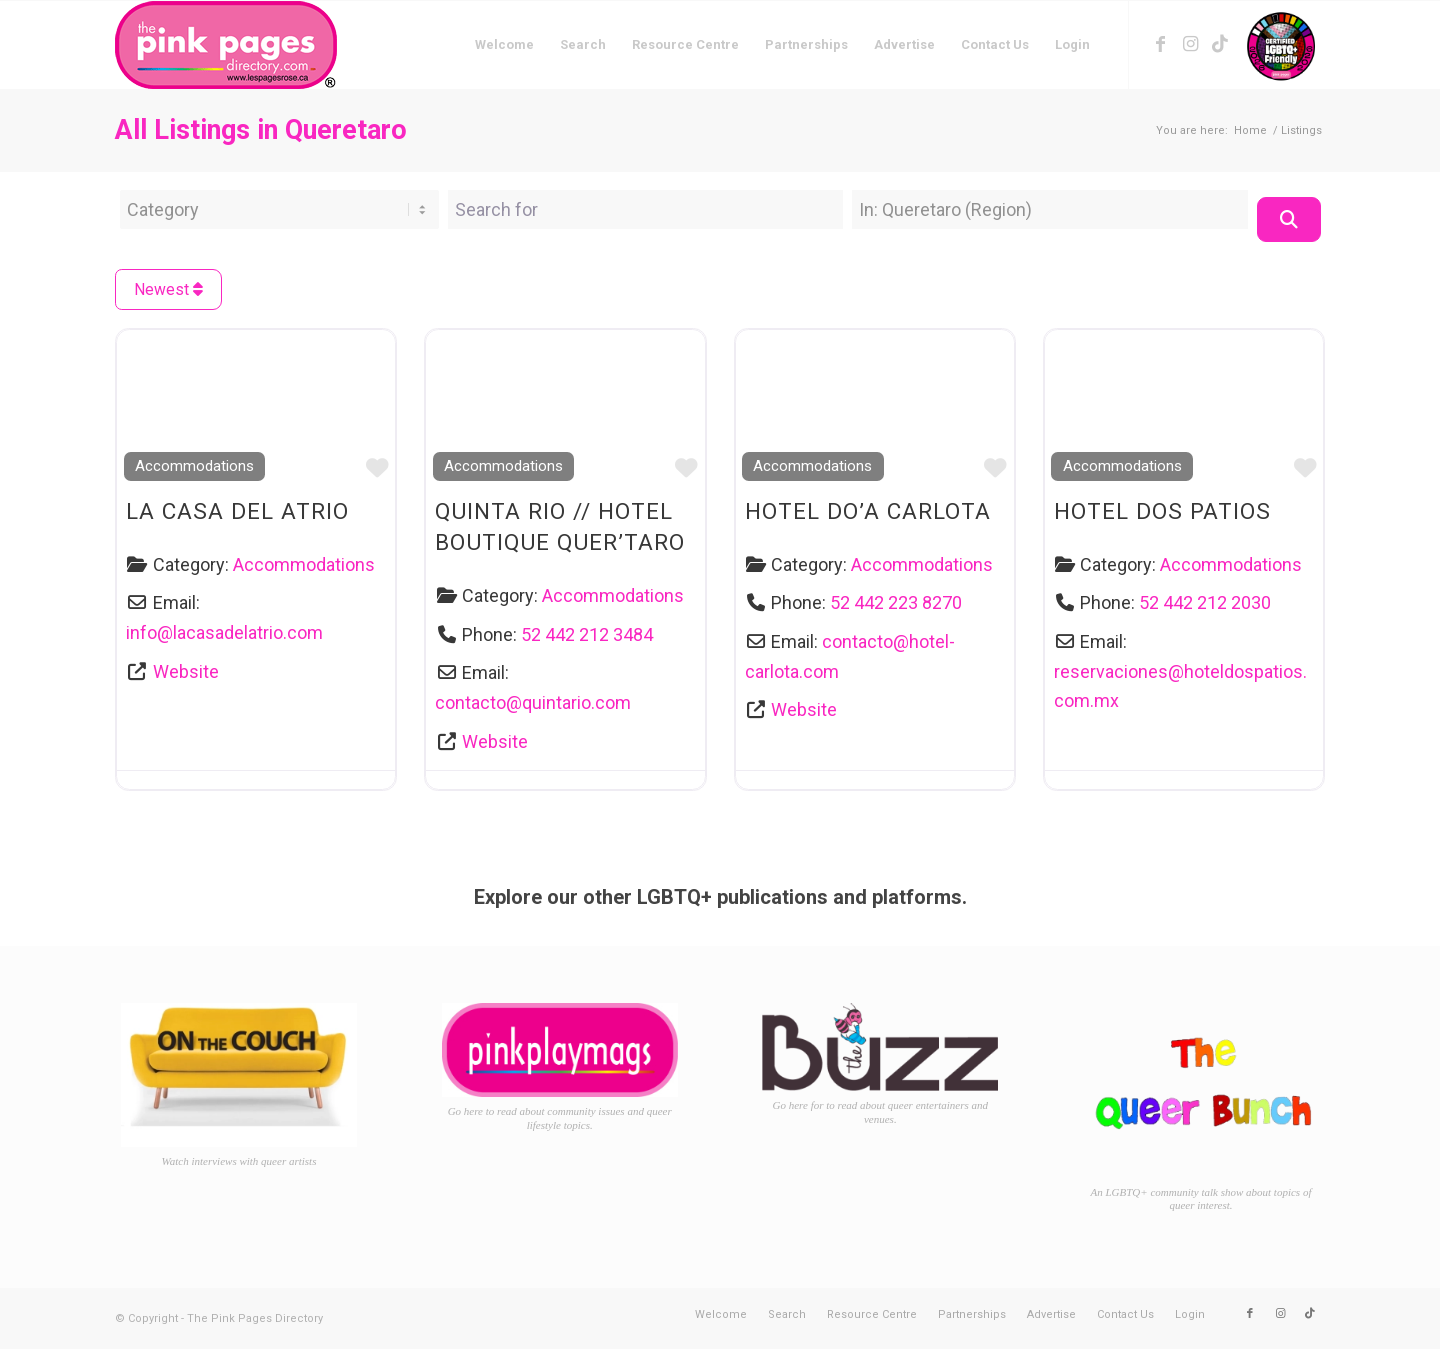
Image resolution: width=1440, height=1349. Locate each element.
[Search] (1288, 219)
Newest (168, 289)
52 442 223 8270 (896, 602)
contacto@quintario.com (533, 702)
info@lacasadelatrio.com (224, 632)
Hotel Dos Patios (1162, 511)
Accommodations (194, 466)
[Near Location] (1050, 209)
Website (186, 671)
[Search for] (646, 209)
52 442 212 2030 (1205, 602)
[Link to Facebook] (1160, 44)
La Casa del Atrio (237, 511)
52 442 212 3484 (587, 634)
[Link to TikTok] (1220, 44)
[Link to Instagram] (1190, 44)
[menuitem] (504, 45)
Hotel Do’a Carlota (868, 511)
